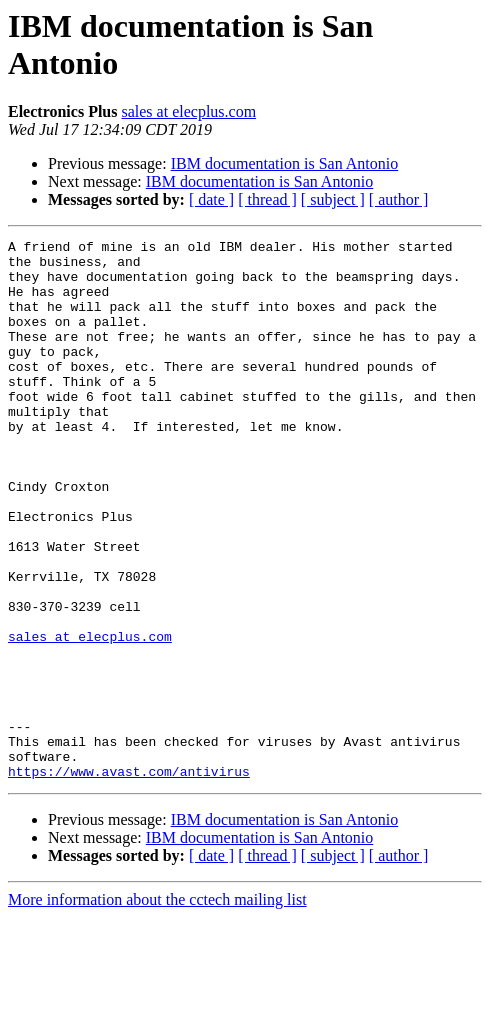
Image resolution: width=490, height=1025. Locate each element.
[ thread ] (267, 199)
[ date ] (211, 199)
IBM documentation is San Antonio (285, 163)
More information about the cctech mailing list (157, 1007)
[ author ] (399, 199)
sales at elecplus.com (188, 111)
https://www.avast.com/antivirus (129, 879)
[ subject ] (333, 199)
